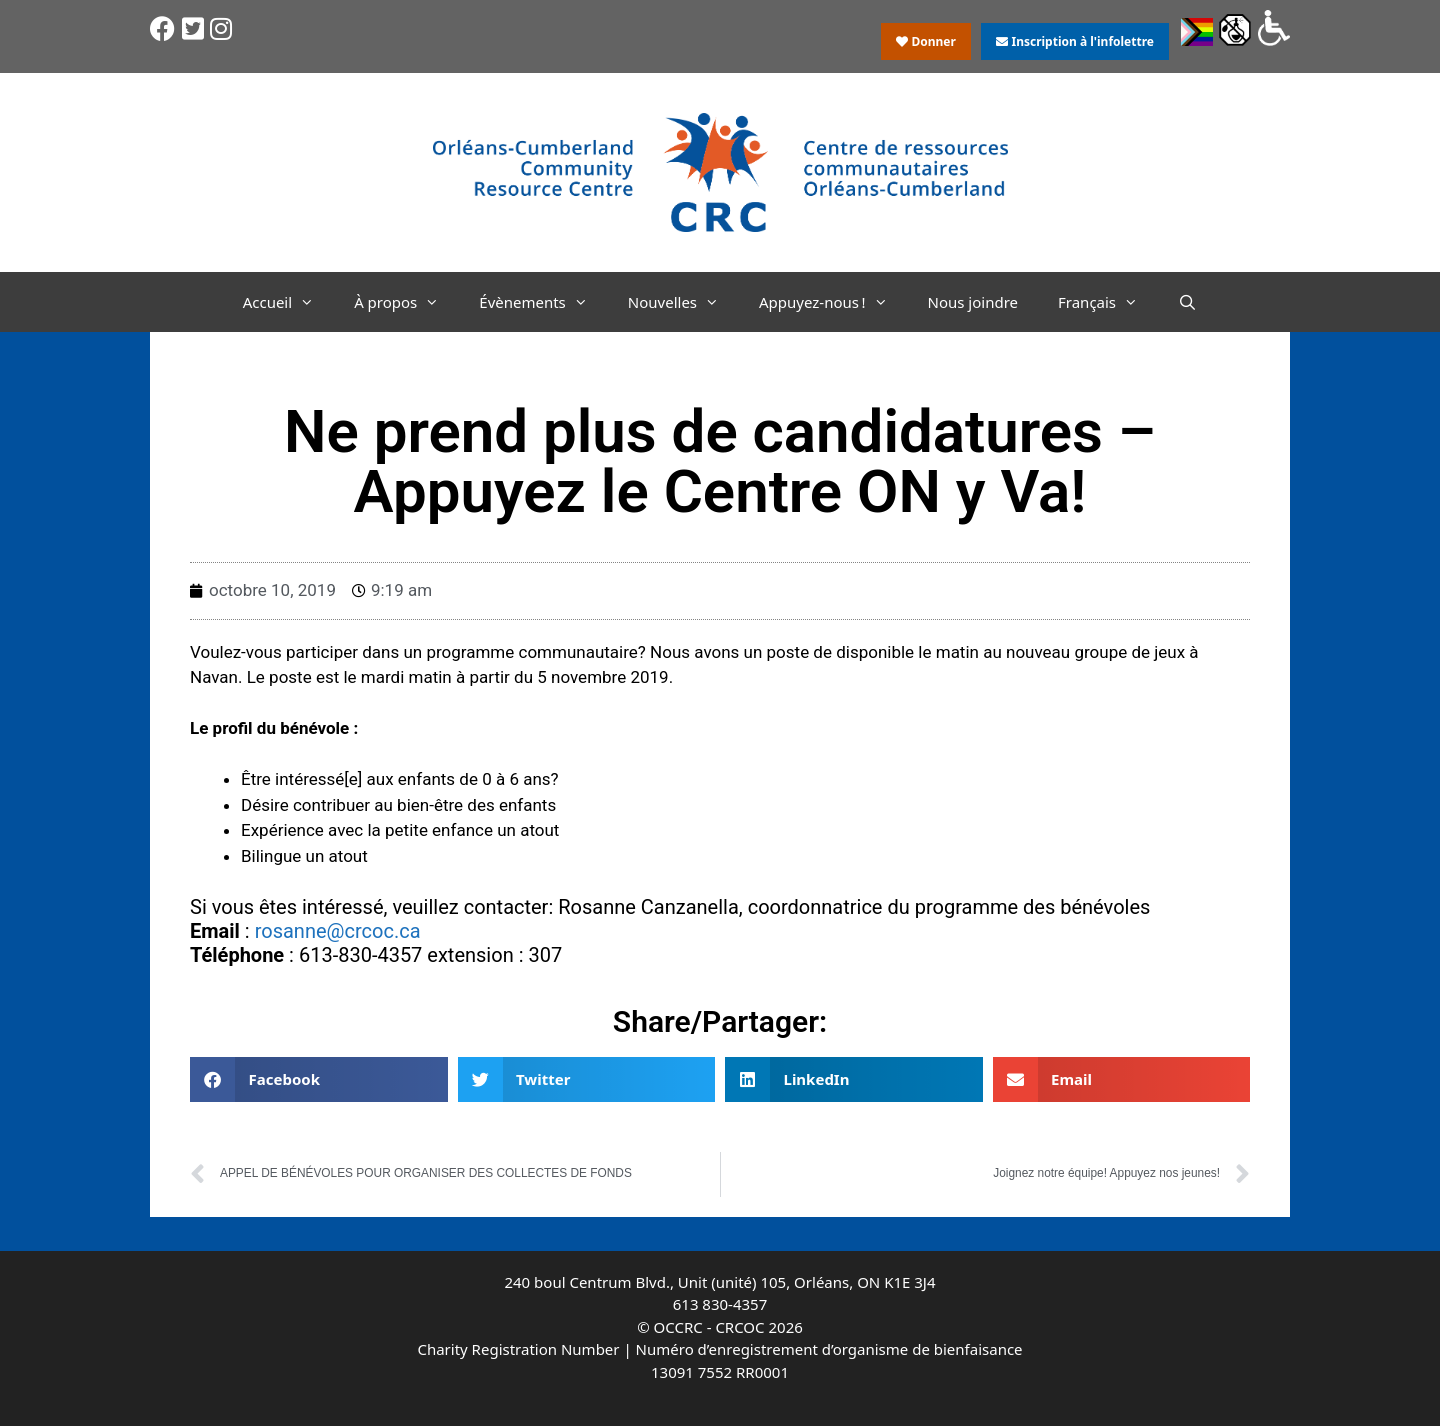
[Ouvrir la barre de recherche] (1187, 302)
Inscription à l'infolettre (1075, 41)
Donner (926, 41)
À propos (406, 302)
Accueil (288, 302)
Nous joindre (973, 302)
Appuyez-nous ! (833, 302)
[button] (319, 1079)
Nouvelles (683, 302)
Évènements (543, 302)
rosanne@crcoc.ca (338, 931)
